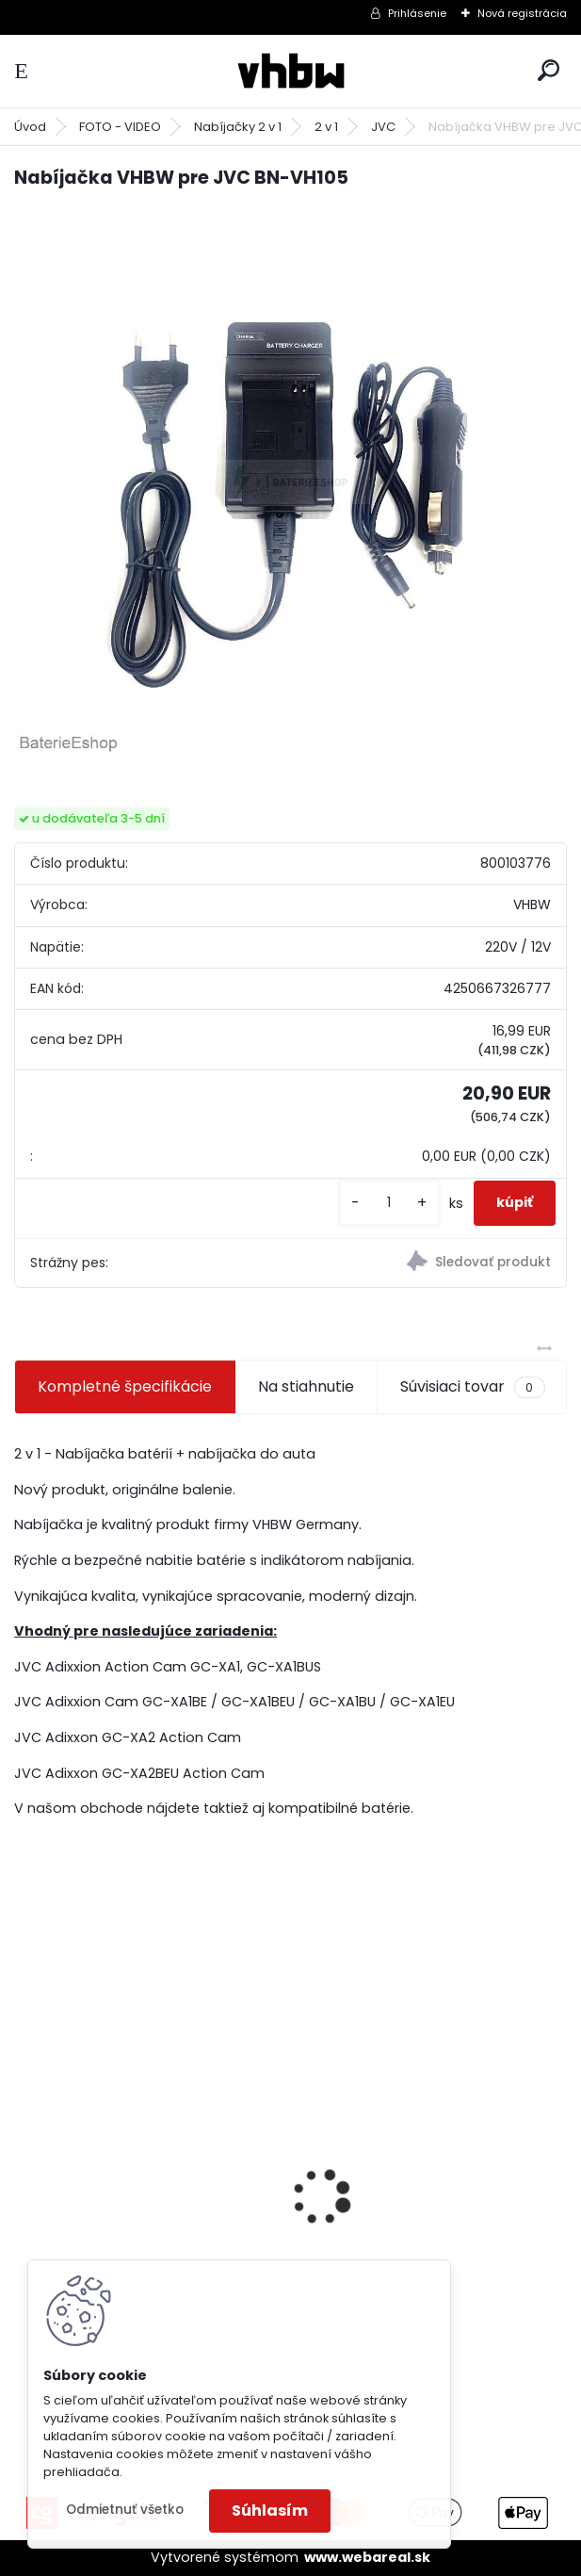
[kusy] (389, 1202)
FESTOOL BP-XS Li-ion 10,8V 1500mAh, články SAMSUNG (127, 2218)
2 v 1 (326, 127)
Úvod (30, 127)
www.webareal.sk (367, 2557)
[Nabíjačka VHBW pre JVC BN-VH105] (290, 481)
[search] (548, 70)
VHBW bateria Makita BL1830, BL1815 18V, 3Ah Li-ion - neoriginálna (417, 2210)
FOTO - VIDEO (120, 127)
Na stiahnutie (306, 1386)
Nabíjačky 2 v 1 (238, 127)
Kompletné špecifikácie (125, 1386)
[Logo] (291, 71)
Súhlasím (270, 2510)
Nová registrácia (522, 13)
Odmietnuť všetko (125, 2510)
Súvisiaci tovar (472, 1387)
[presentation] (24, 2164)
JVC (383, 127)
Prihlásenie (417, 13)
